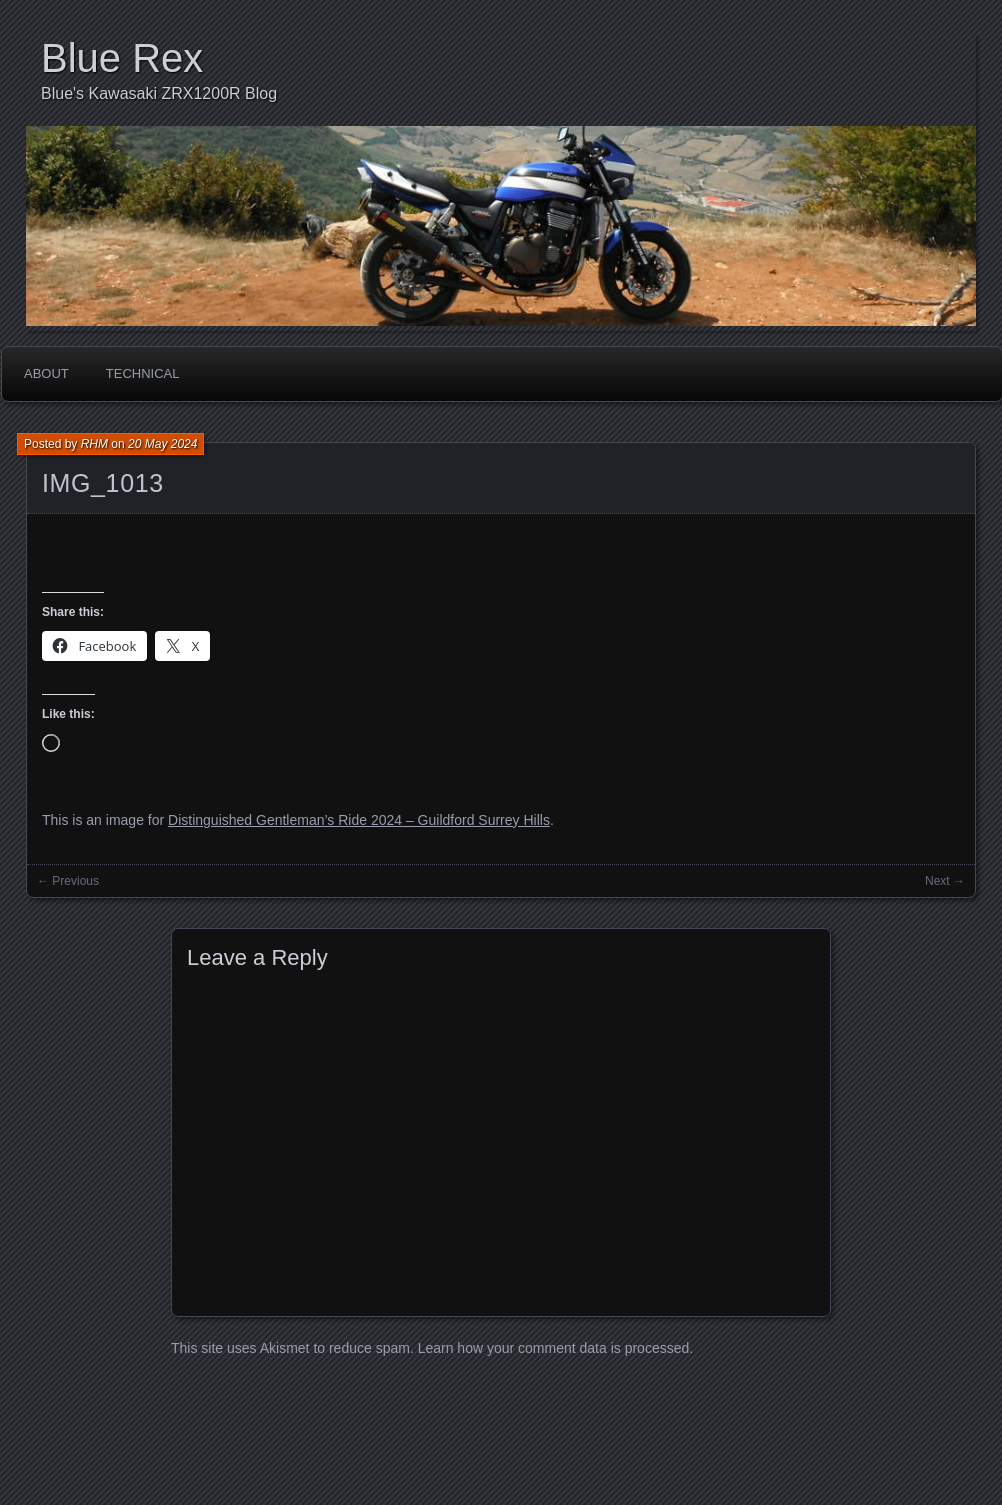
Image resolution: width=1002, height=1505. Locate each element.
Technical (143, 373)
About (46, 373)
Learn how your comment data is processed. (555, 1348)
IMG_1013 (103, 483)
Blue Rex (122, 58)
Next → (945, 881)
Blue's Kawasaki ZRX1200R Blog (159, 93)
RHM (94, 444)
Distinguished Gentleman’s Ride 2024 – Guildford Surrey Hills (359, 820)
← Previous (68, 881)
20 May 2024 (162, 444)
